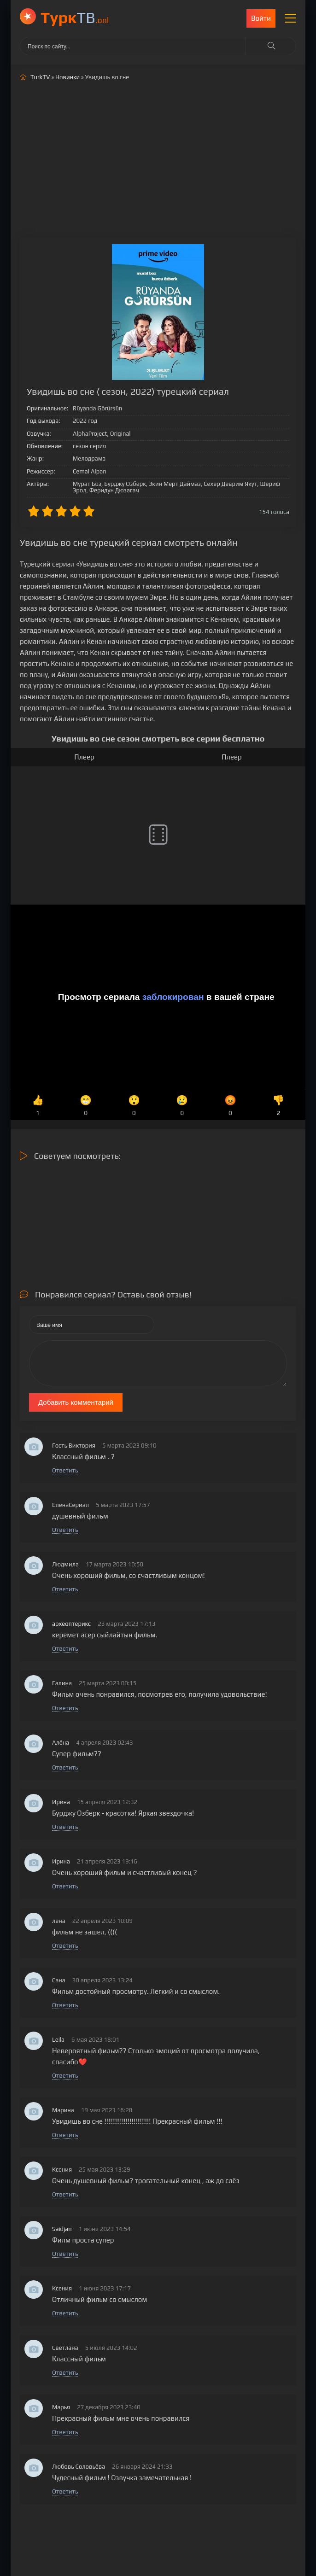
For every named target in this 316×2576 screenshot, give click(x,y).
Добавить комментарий (75, 1402)
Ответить (65, 1470)
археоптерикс (71, 1623)
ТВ (75, 17)
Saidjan (62, 2229)
